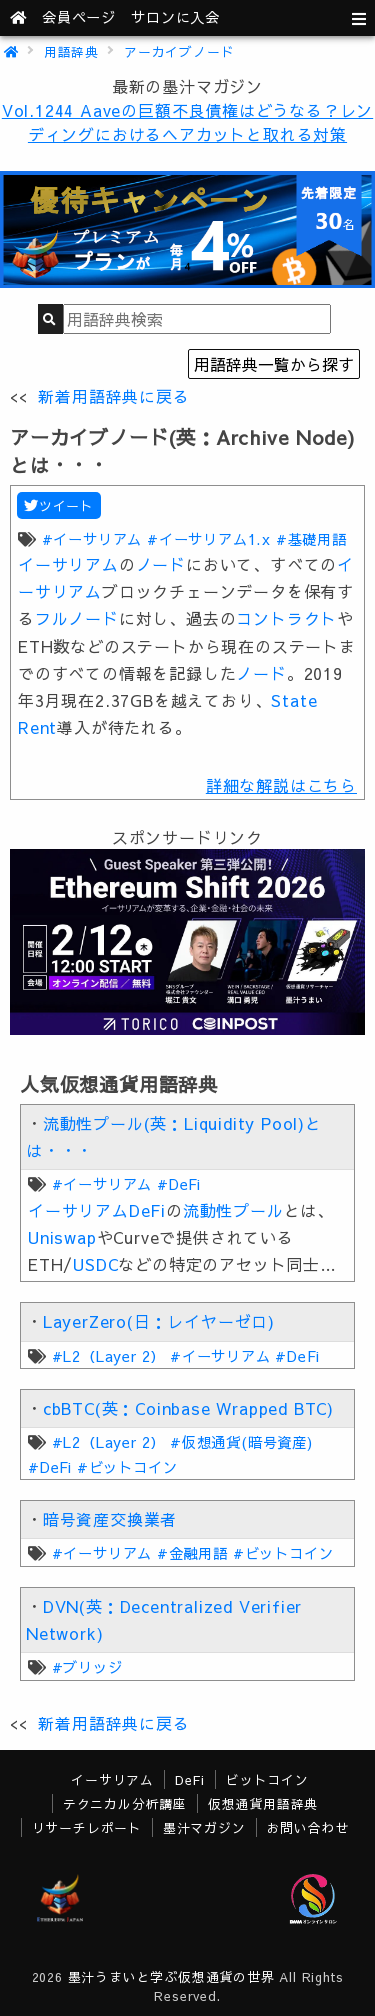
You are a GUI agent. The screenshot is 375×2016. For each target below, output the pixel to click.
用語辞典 (71, 51)
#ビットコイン (127, 1467)
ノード (161, 564)
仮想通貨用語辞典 (263, 1803)
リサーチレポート (87, 1827)
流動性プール (233, 1210)
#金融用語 (192, 1553)
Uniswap (62, 1237)
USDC (95, 1264)
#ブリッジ (87, 1667)
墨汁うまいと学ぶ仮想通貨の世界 (171, 1976)
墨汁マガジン (204, 1827)
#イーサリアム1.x (209, 539)
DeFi (147, 1210)
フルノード (77, 618)
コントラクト (286, 618)
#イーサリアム (92, 539)
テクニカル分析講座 (125, 1803)
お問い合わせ (308, 1827)
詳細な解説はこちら (281, 785)
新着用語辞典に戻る (113, 396)
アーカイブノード (179, 51)
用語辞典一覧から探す (274, 364)
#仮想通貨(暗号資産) (241, 1442)
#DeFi (179, 1184)
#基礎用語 (311, 539)
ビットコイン (267, 1779)
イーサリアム (68, 564)
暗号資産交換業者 (110, 1519)
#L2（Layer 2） (109, 1356)
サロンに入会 (175, 17)
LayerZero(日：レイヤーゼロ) (159, 1321)
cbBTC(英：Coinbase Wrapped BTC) (188, 1408)
